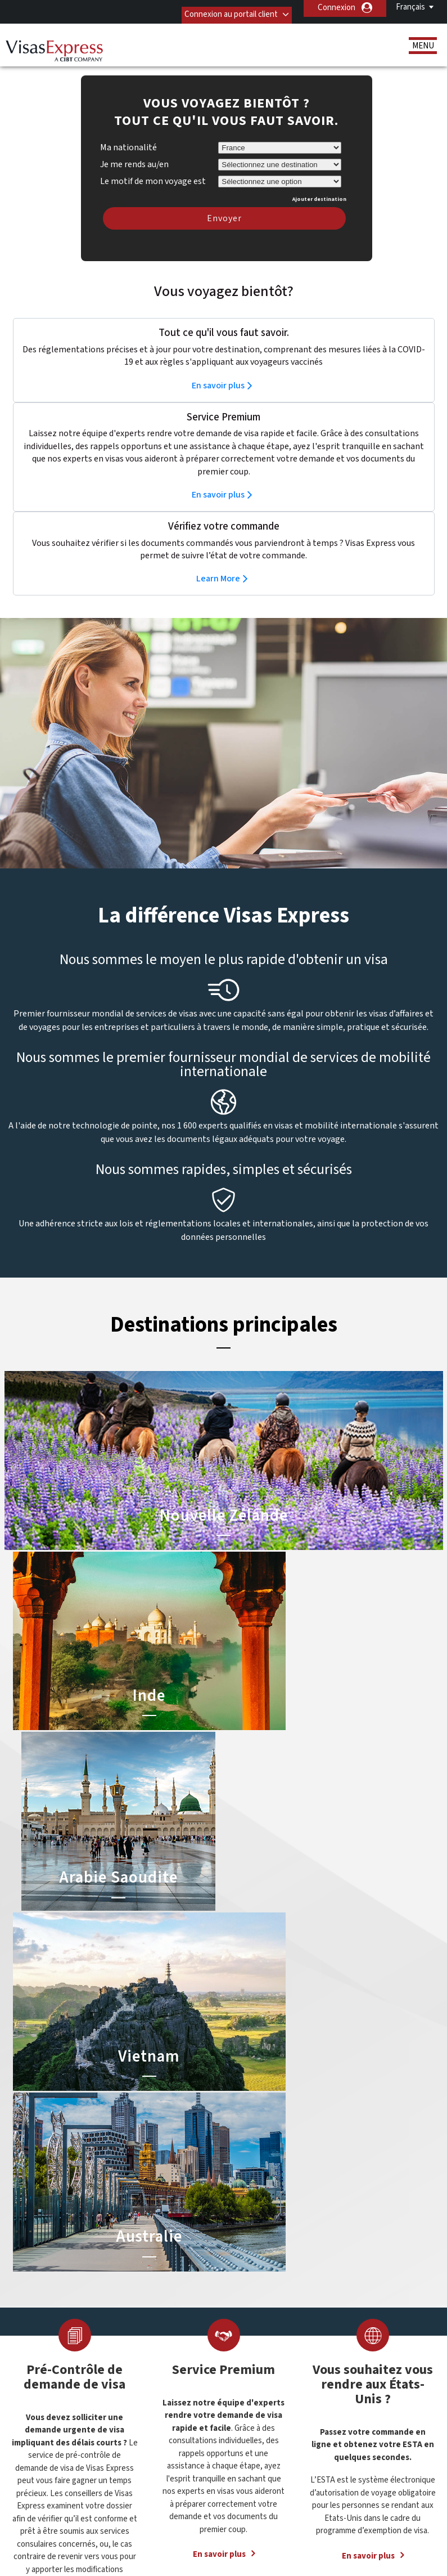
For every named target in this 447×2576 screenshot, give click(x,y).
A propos (49, 2330)
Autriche (140, 2365)
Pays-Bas (167, 2453)
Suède (136, 2479)
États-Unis (169, 2403)
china (135, 2390)
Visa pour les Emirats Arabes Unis (242, 2381)
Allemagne (143, 2352)
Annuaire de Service (162, 2529)
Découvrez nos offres (96, 2517)
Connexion (336, 8)
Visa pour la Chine (214, 2330)
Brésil (135, 2378)
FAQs (162, 2517)
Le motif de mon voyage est (153, 162)
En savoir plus (218, 368)
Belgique (166, 2365)
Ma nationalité (128, 130)
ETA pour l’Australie (218, 2356)
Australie (166, 2352)
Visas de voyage (61, 2343)
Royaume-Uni (149, 2466)
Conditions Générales (342, 2517)
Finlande (140, 2416)
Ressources (54, 2368)
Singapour (168, 2466)
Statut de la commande (73, 2393)
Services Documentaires (76, 2356)
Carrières (232, 2529)
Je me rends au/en (134, 147)
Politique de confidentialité (238, 2517)
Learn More (218, 561)
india (133, 2441)
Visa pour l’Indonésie (220, 2368)
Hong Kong (145, 2428)
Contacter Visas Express (348, 2343)
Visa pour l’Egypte (215, 2393)
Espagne (140, 2403)
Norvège (140, 2453)
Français (410, 7)
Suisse (162, 2479)
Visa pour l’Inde (210, 2343)
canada (164, 2378)
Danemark (168, 2390)
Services (48, 2381)
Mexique (165, 2441)
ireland (163, 2428)
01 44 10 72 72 (328, 2330)
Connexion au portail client (220, 8)
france (163, 2416)
